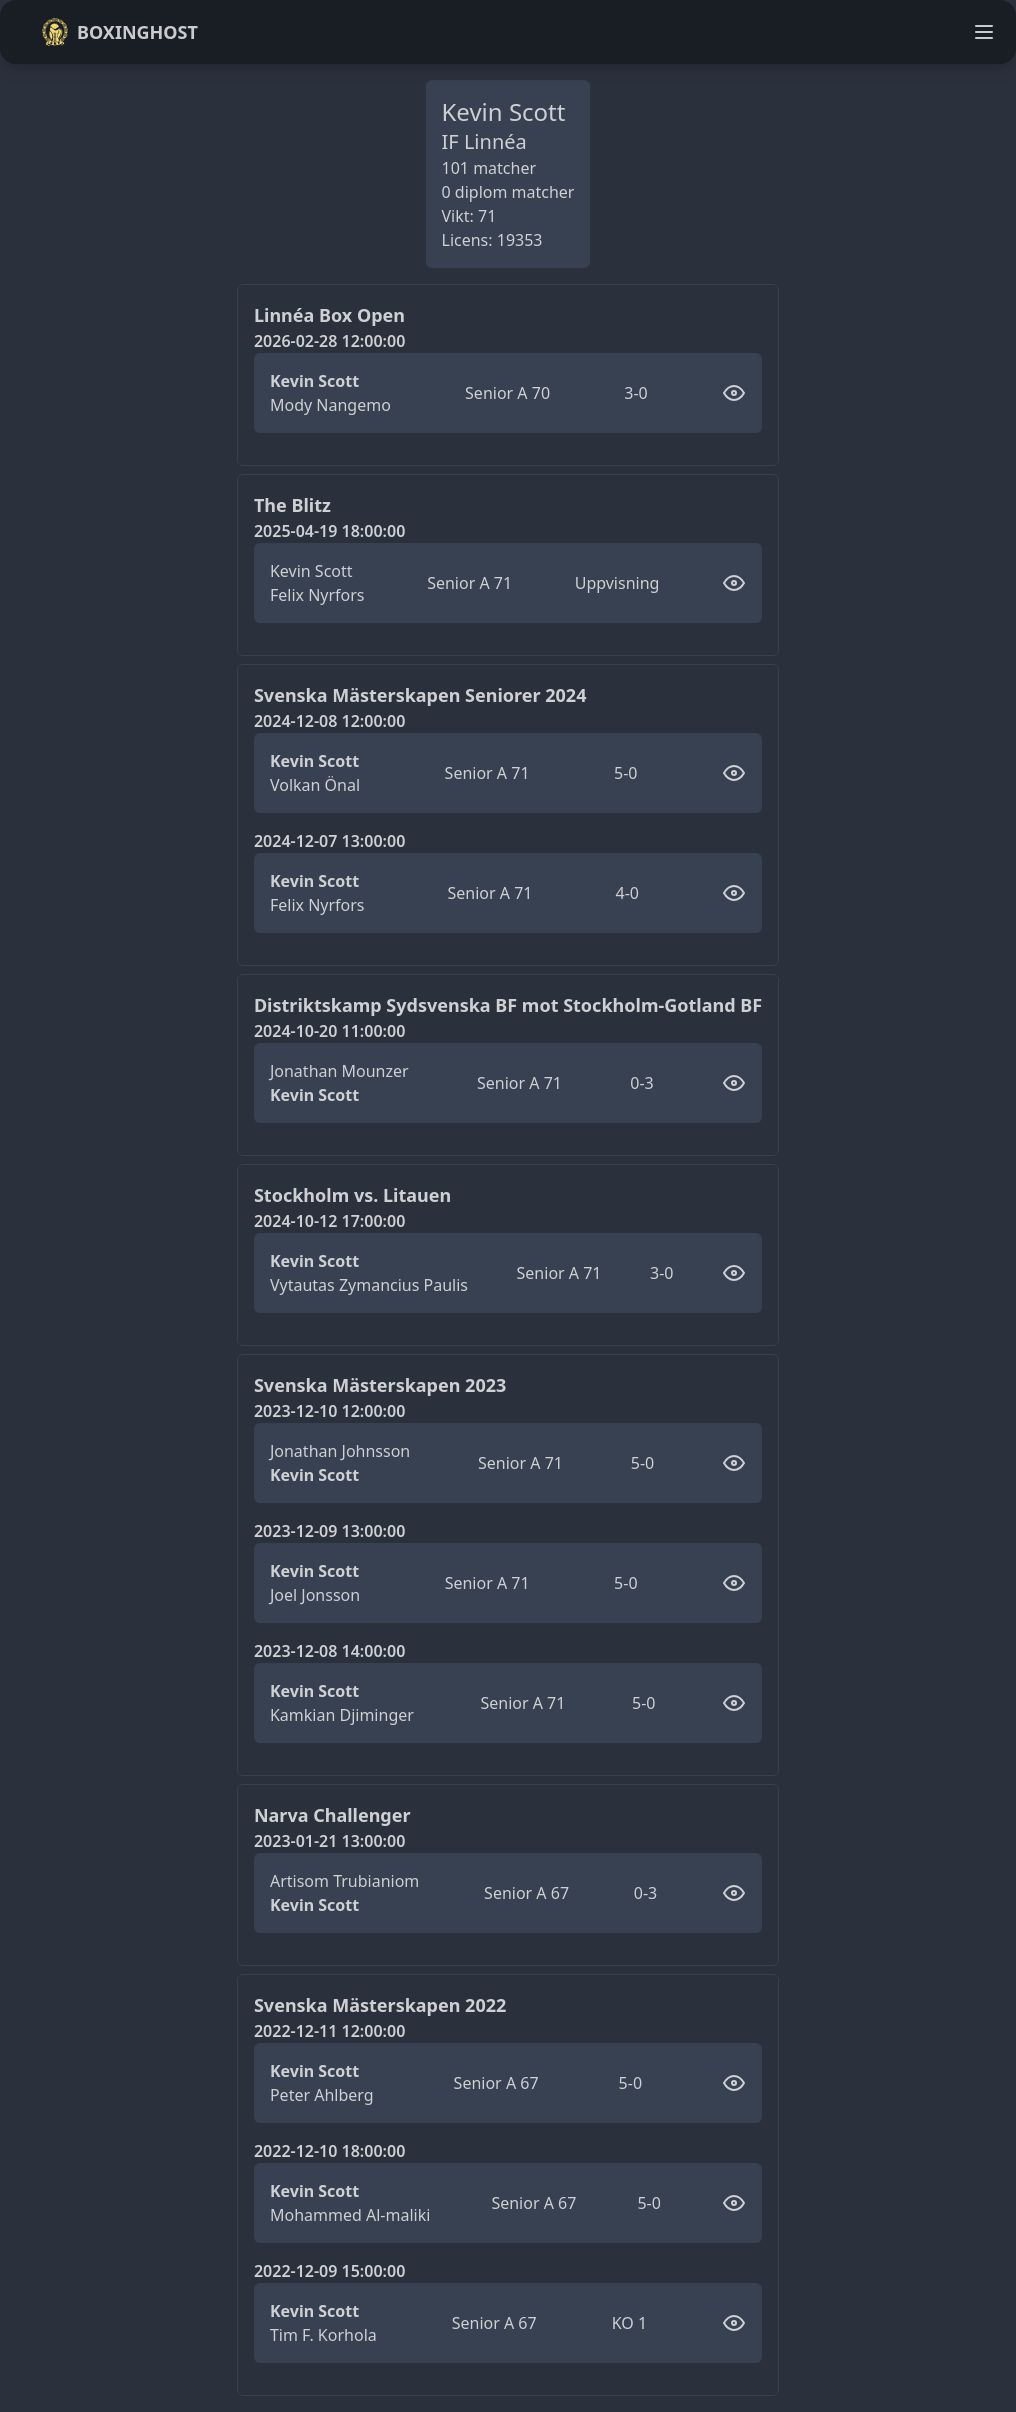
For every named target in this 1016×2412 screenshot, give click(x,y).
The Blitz (292, 505)
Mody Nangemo (330, 405)
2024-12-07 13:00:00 (329, 841)
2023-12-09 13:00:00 (329, 1531)
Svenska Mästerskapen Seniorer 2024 (420, 695)
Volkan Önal (315, 785)
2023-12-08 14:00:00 (329, 1651)
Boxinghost (119, 32)
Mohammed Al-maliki (350, 2215)
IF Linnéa (484, 141)
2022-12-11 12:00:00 (329, 2031)
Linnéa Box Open (329, 315)
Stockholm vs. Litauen (352, 1195)
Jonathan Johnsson (340, 1451)
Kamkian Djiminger (342, 1715)
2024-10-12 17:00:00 (329, 1221)
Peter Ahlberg (322, 2095)
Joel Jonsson (315, 1595)
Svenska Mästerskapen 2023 (380, 1385)
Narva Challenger (332, 1815)
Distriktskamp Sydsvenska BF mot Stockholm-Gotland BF (508, 1005)
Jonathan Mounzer (339, 1071)
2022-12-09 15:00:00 (329, 2271)
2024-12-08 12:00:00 (329, 721)
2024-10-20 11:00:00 (329, 1031)
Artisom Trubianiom (344, 1881)
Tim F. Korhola (323, 2335)
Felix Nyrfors (317, 595)
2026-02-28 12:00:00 (329, 341)
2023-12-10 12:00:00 (329, 1411)
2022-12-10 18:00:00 (329, 2151)
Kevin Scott (314, 381)
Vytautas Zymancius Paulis (369, 1285)
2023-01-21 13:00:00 (329, 1841)
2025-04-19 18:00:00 (329, 531)
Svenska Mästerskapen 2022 (380, 2005)
